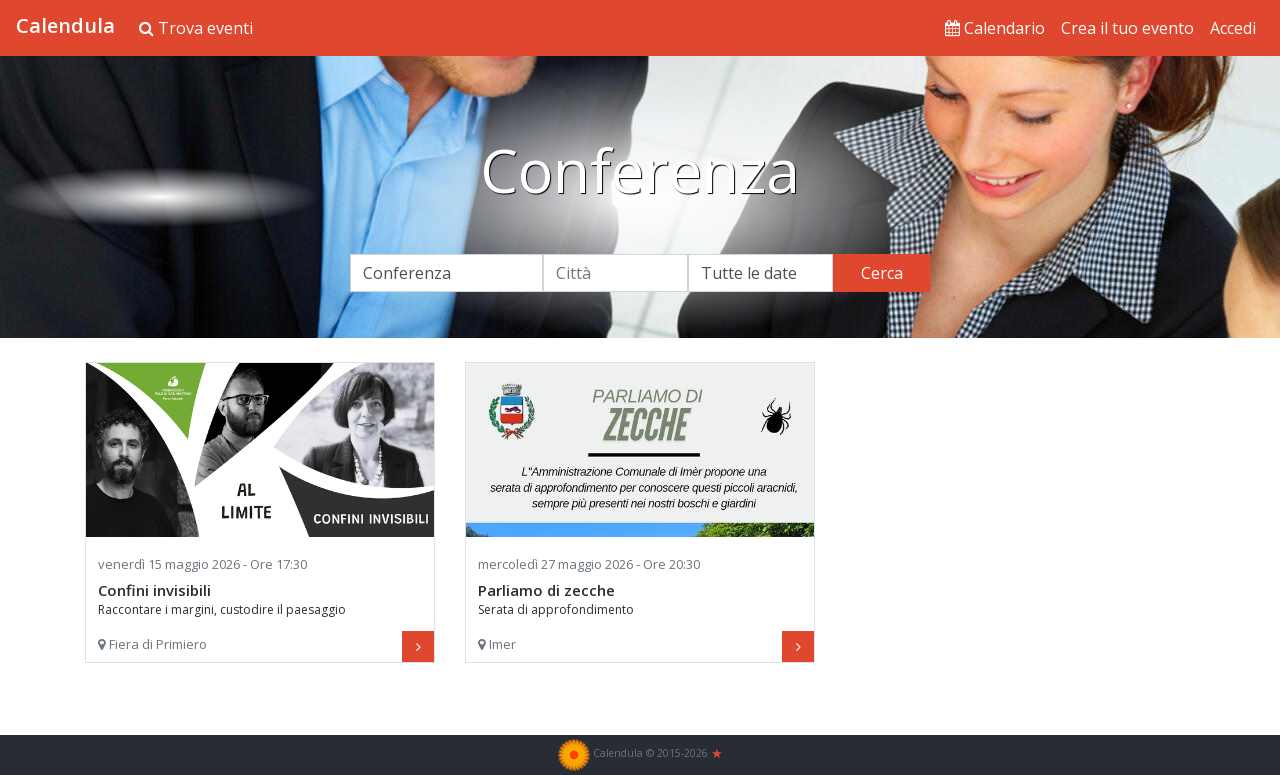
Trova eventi (196, 28)
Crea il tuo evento (1127, 28)
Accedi (1233, 28)
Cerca (882, 273)
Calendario (995, 28)
